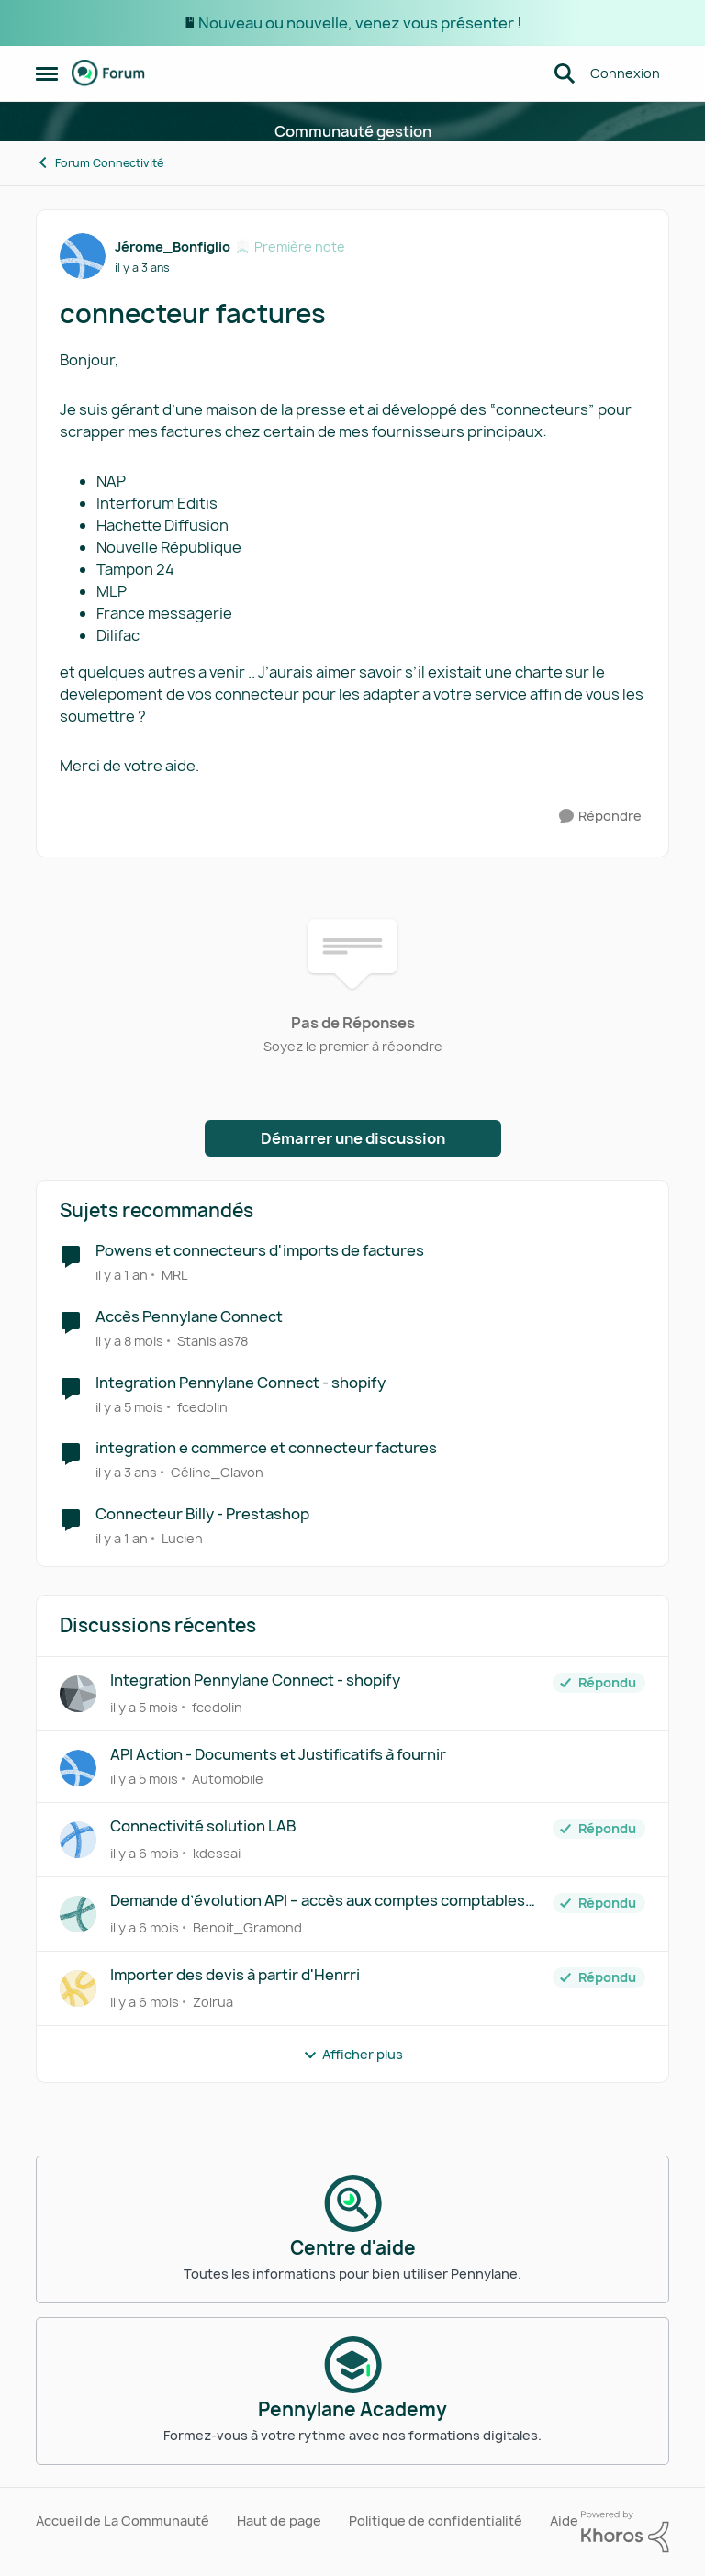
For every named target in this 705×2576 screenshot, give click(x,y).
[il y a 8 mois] (129, 1340)
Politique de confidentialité (435, 2520)
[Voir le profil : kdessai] (78, 1839)
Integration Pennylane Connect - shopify (240, 1383)
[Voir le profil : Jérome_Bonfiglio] (83, 256)
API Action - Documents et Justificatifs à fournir (278, 1754)
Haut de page (279, 2520)
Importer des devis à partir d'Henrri (235, 1975)
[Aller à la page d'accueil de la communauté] (108, 73)
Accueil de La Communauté (122, 2520)
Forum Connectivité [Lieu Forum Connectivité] (99, 163)
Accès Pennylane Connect (189, 1317)
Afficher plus (353, 2054)
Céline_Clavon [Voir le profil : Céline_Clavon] (217, 1472)
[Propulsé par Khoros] (625, 2532)
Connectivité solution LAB (203, 1826)
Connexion (625, 73)
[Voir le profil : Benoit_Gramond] (78, 1914)
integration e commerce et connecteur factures (266, 1448)
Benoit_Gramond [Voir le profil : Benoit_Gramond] (247, 1927)
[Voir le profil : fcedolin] (78, 1693)
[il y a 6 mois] (144, 1853)
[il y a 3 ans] (126, 1472)
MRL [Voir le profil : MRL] (174, 1274)
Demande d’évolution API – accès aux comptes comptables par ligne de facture (317, 1900)
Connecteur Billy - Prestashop (202, 1514)
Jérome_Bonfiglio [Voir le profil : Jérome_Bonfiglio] (172, 246)
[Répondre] (600, 816)
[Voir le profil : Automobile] (78, 1768)
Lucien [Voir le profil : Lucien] (182, 1538)
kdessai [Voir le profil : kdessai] (217, 1853)
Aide (564, 2520)
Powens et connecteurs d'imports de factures (259, 1250)
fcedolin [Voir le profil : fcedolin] (202, 1406)
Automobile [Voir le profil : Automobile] (227, 1778)
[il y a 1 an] (121, 1274)
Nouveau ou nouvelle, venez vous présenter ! (359, 23)
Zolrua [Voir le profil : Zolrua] (213, 2001)
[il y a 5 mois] (129, 1406)
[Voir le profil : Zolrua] (78, 1988)
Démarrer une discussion (353, 1138)
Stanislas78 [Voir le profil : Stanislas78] (212, 1341)
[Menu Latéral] (47, 73)
